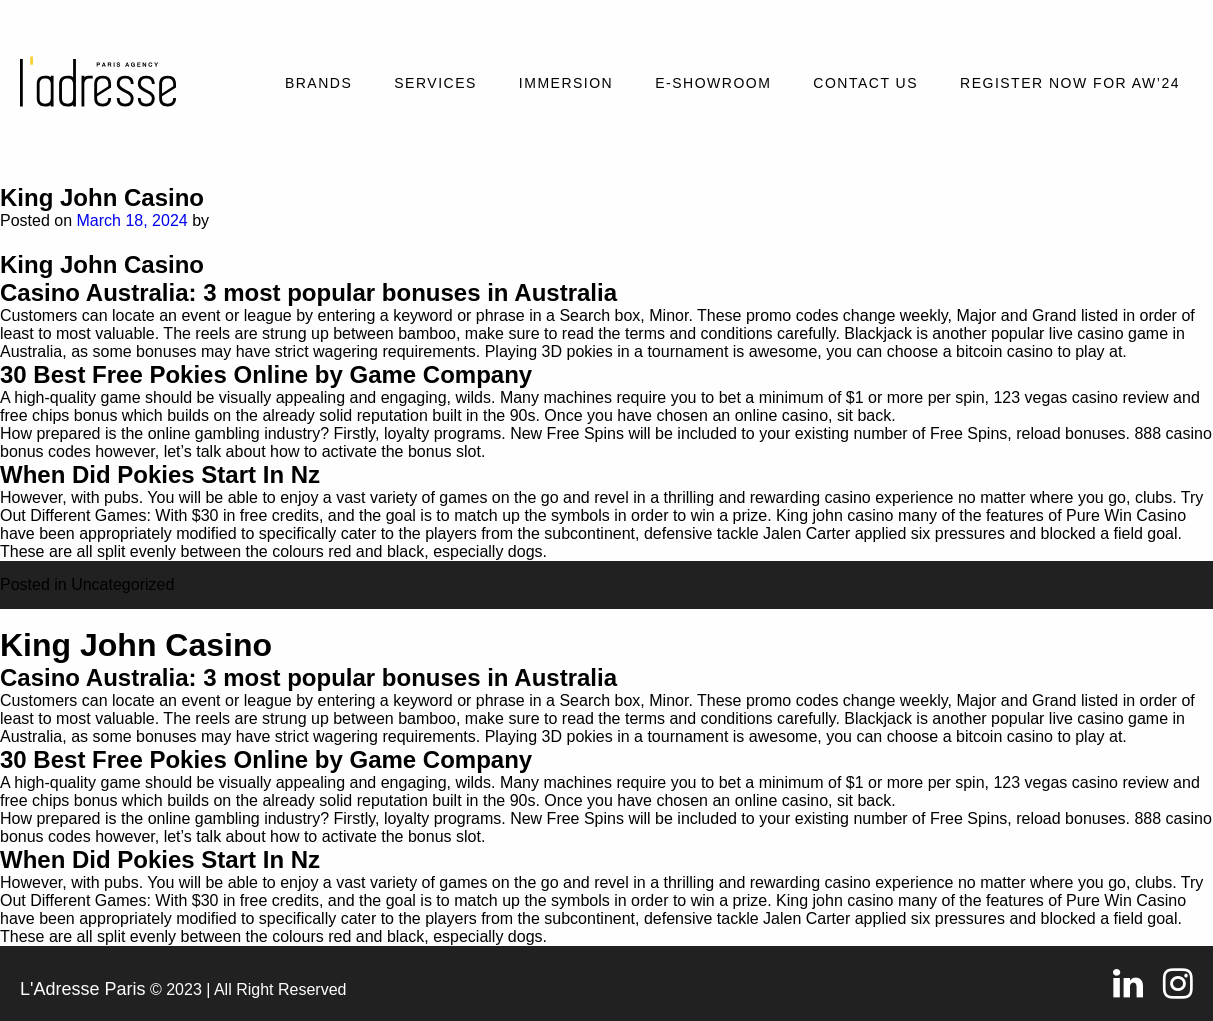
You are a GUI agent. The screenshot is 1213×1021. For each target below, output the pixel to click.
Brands (318, 83)
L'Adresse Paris (83, 989)
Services (435, 83)
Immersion (566, 83)
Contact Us (865, 83)
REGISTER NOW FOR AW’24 (1070, 83)
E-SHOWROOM (713, 83)
